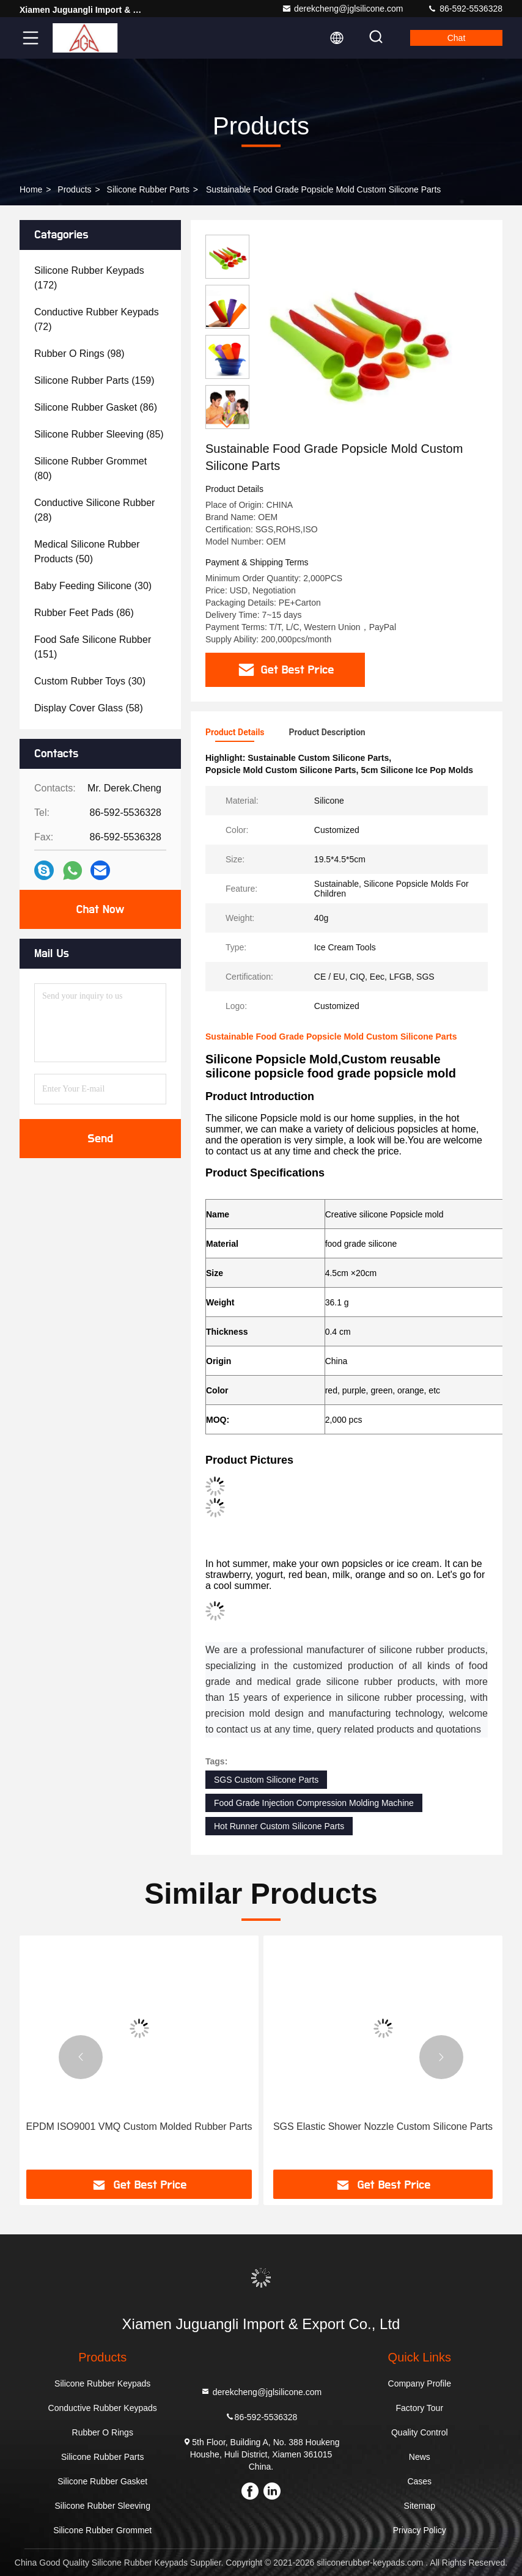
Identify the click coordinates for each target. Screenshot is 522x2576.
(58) (88, 708)
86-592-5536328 (464, 8)
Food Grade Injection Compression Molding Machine (314, 1803)
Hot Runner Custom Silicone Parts (279, 1826)
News (419, 2457)
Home (31, 189)
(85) (99, 434)
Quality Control (419, 2432)
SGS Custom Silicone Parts (266, 1780)
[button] (227, 424)
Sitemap (419, 2506)
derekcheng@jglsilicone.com (342, 8)
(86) (95, 407)
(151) (92, 646)
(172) (89, 277)
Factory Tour (420, 2408)
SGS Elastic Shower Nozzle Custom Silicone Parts (383, 2126)
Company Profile (420, 2383)
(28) (94, 510)
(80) (90, 468)
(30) (93, 586)
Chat (456, 38)
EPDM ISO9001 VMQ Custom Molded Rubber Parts (139, 2126)
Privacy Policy (419, 2530)
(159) (94, 380)
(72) (96, 319)
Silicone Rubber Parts (148, 189)
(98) (79, 353)
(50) (87, 551)
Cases (419, 2481)
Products (74, 189)
